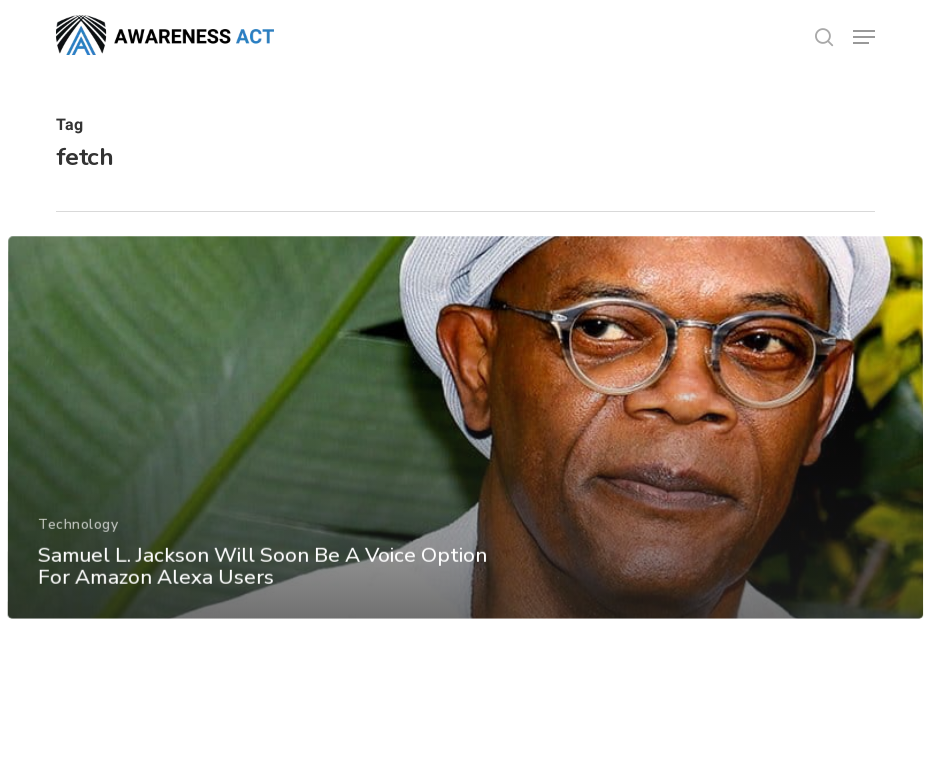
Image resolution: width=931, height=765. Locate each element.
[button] (864, 37)
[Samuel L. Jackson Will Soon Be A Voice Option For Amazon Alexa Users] (465, 443)
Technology (78, 538)
